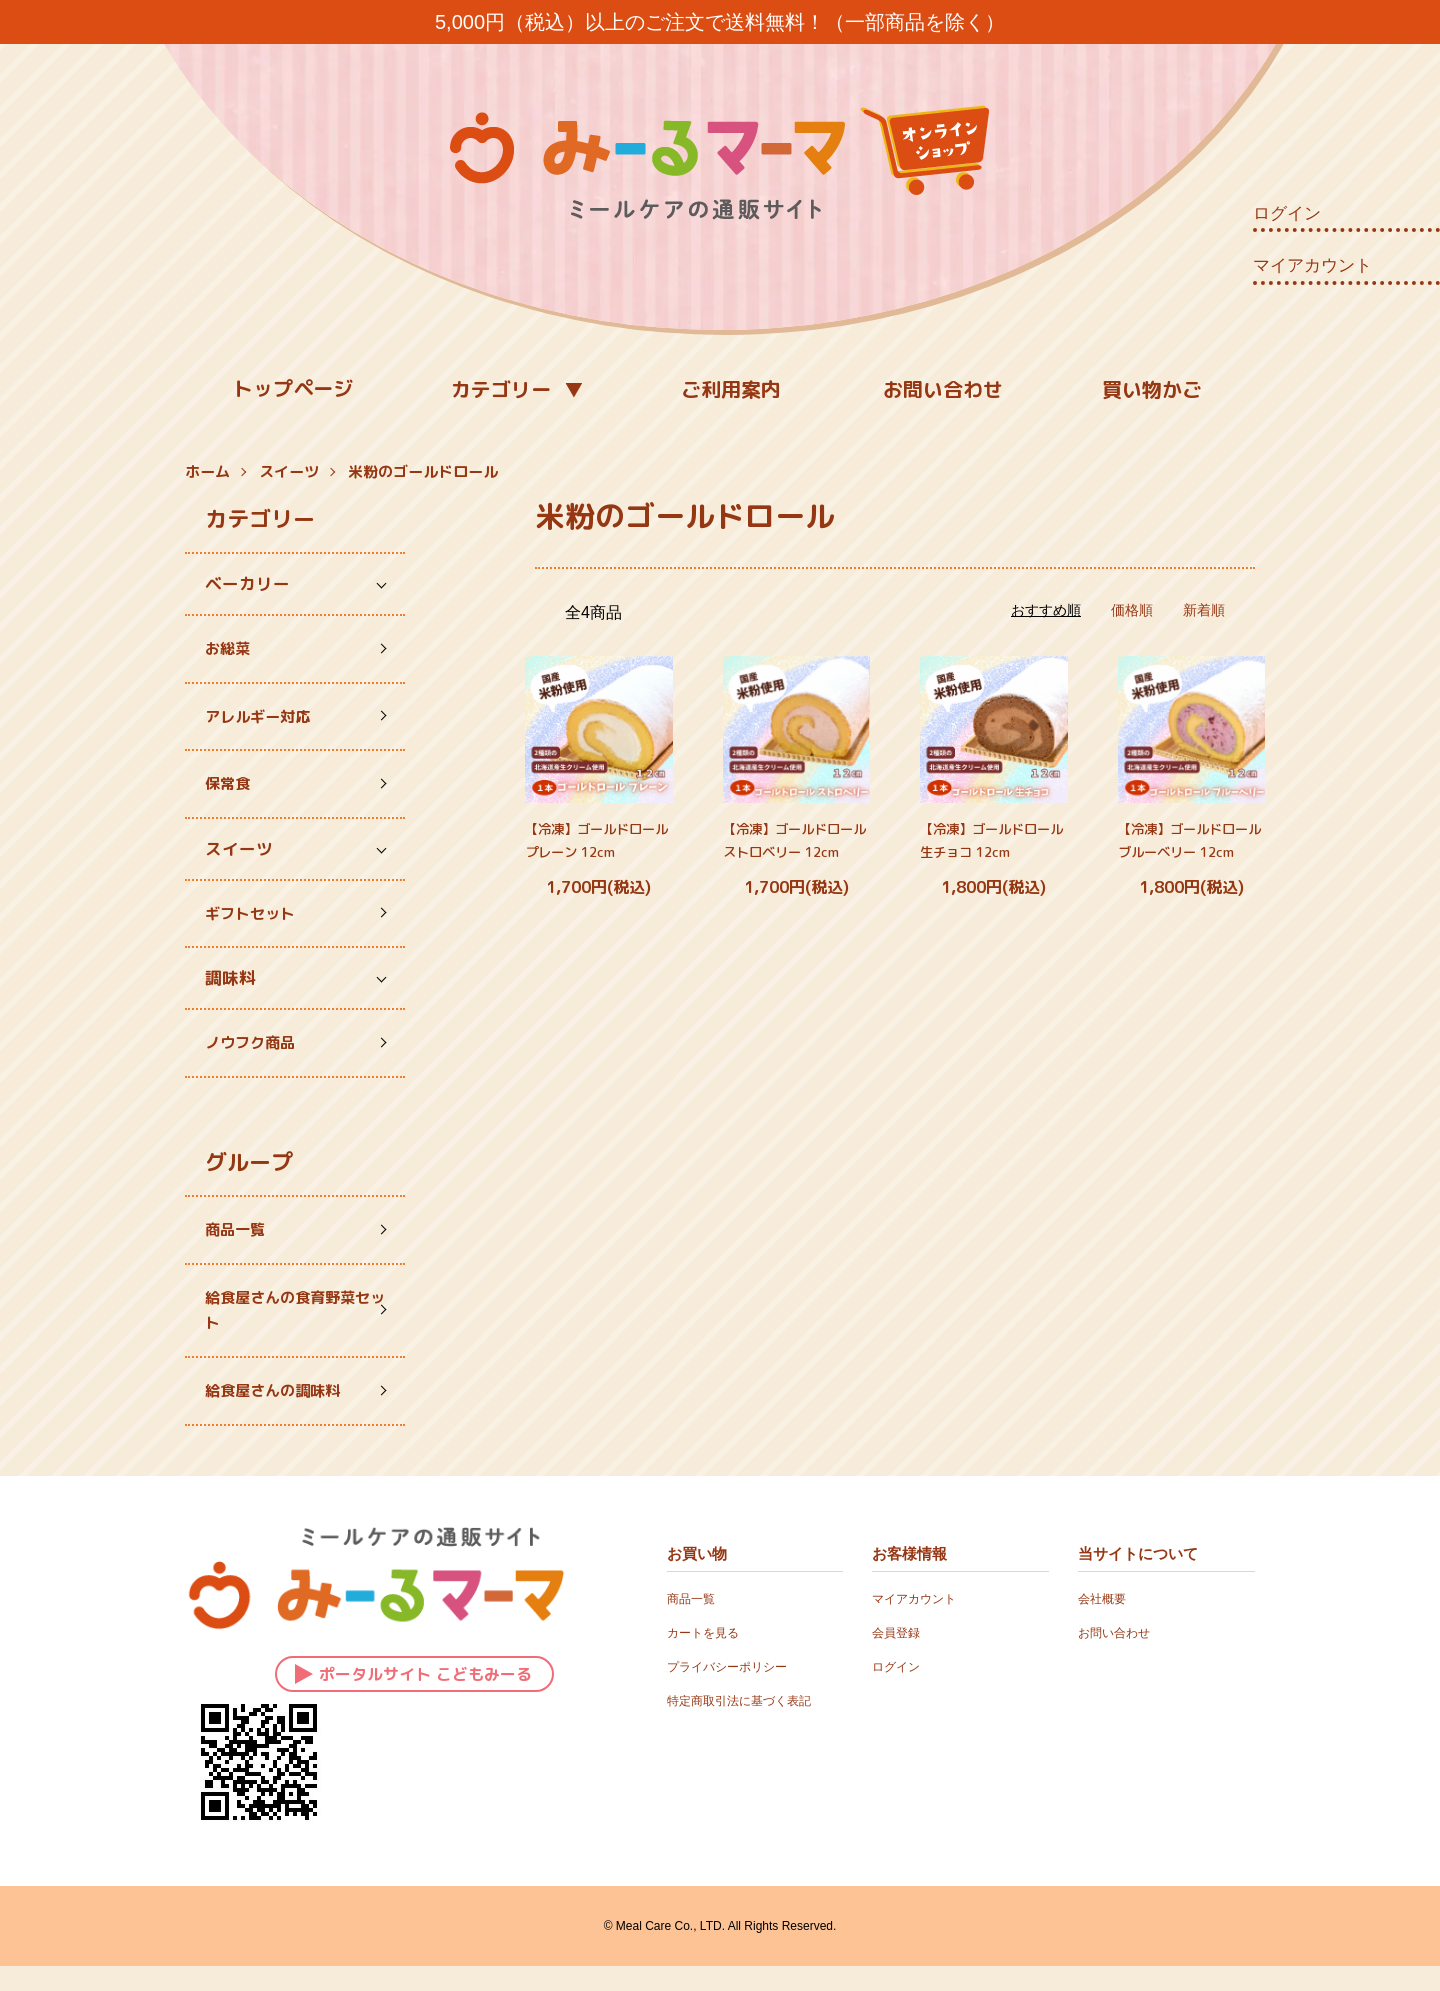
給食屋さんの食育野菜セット (281, 1328)
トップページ (293, 388)
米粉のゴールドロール (423, 471)
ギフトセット (256, 922)
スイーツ (289, 471)
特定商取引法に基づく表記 (751, 1724)
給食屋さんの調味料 (281, 1413)
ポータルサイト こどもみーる (413, 1695)
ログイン (1287, 213)
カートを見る (709, 1656)
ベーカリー (247, 583)
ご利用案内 (731, 389)
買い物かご (1152, 389)
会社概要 (1106, 1623)
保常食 (230, 790)
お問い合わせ (943, 389)
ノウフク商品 (256, 1054)
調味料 (230, 988)
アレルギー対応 (264, 719)
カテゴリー (501, 389)
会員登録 (900, 1656)
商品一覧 (239, 1244)
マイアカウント (1312, 265)
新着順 (1204, 610)
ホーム (207, 471)
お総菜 (230, 649)
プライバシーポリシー (737, 1690)
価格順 (1132, 610)
